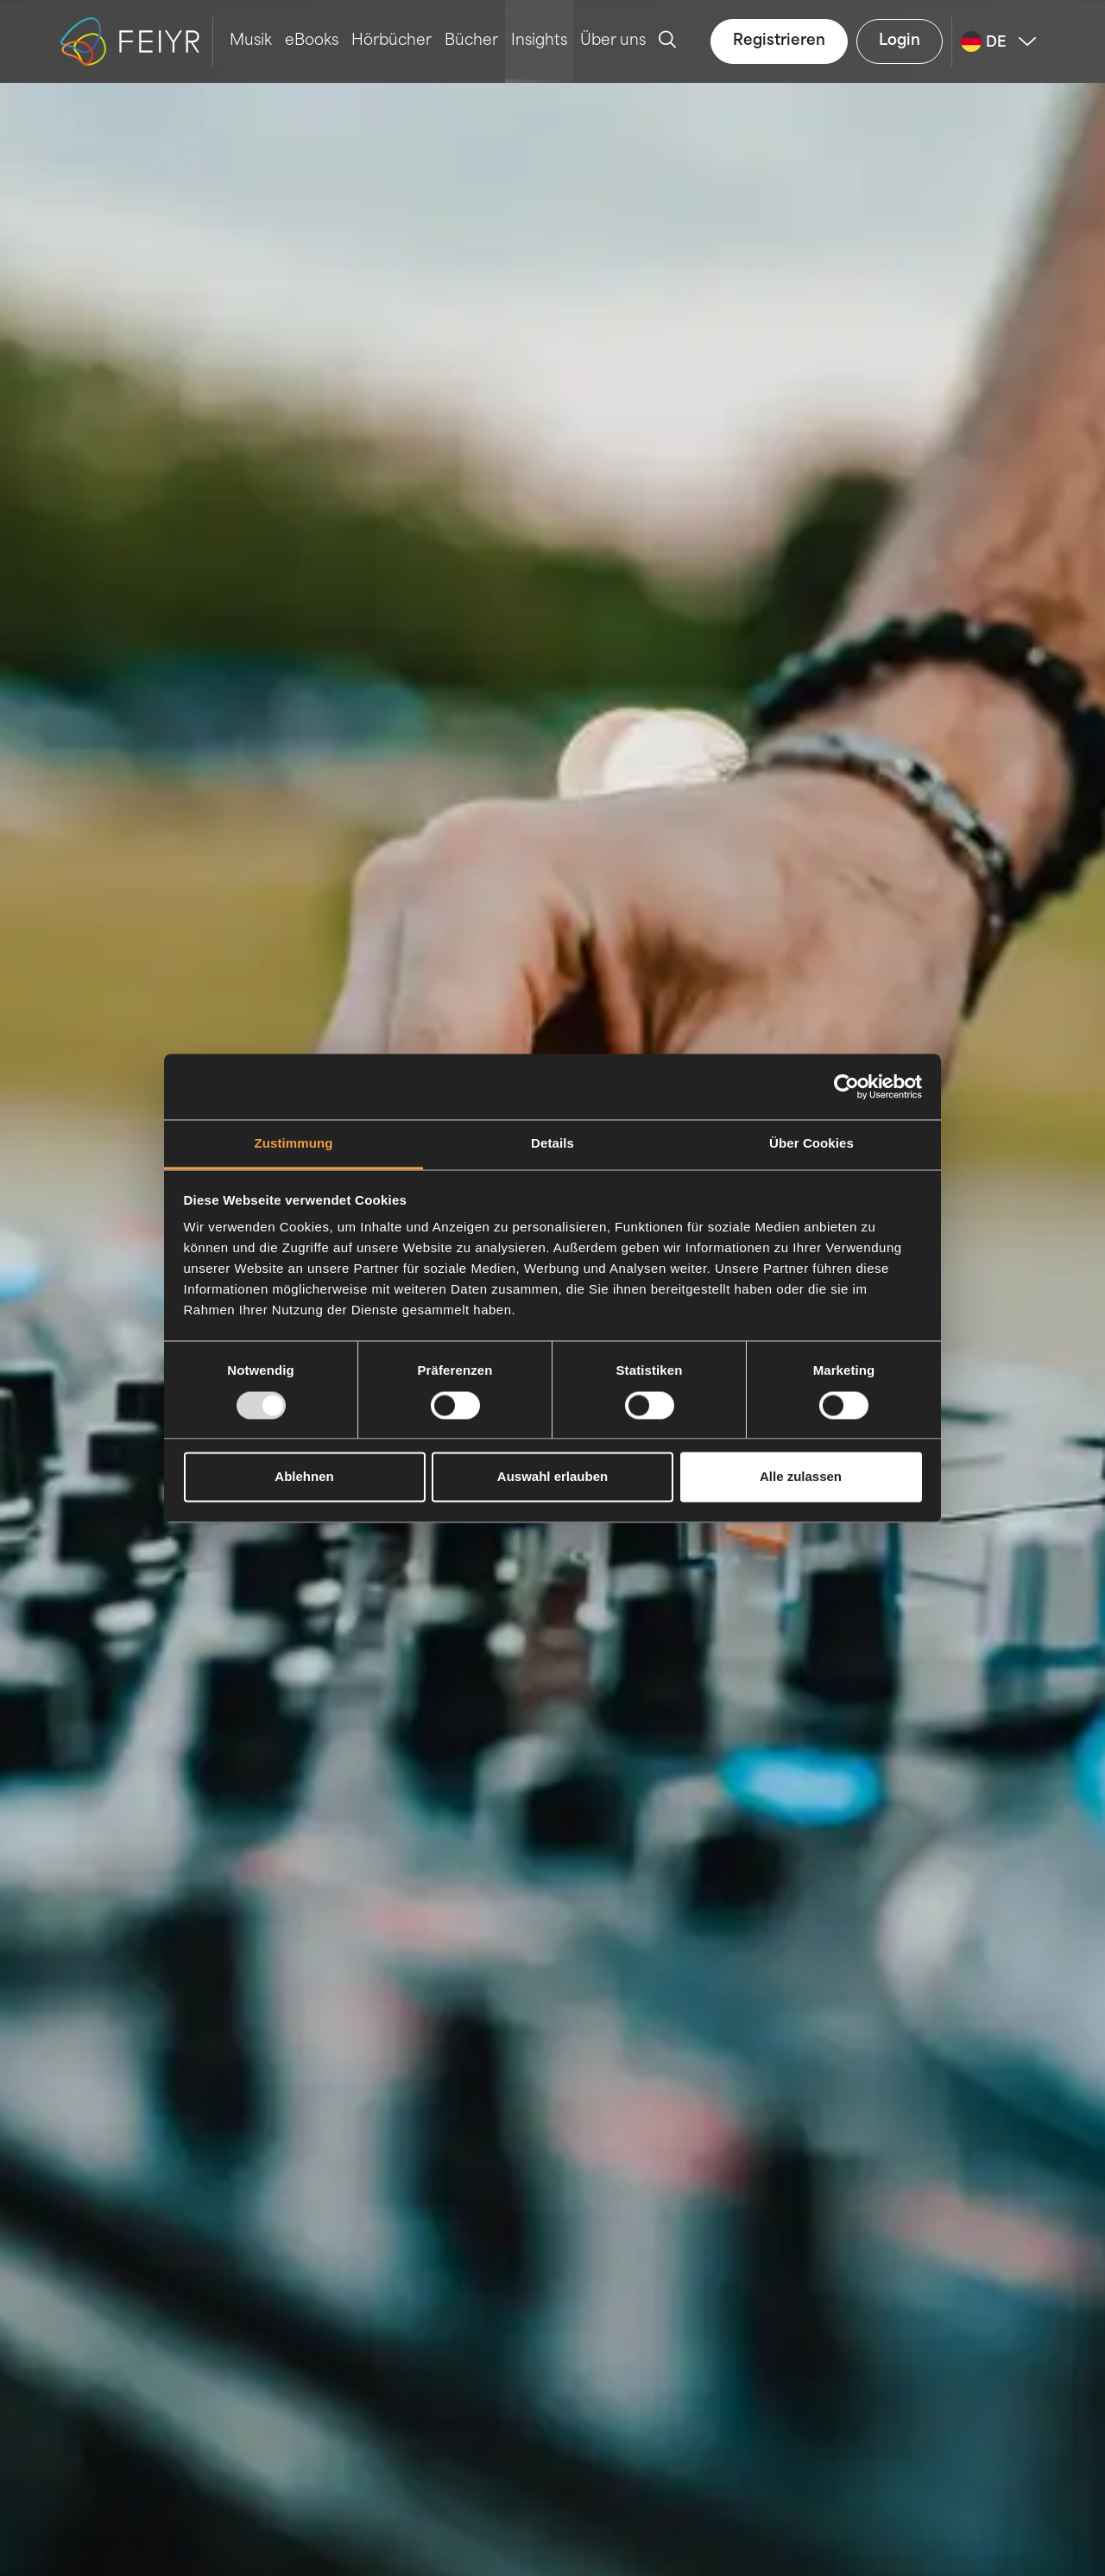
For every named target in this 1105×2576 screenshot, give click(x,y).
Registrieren (779, 41)
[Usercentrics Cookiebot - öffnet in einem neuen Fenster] (846, 1086)
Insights (539, 41)
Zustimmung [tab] (294, 1143)
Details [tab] (552, 1143)
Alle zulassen (801, 1477)
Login (899, 41)
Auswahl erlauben (552, 1477)
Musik (251, 41)
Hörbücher (391, 41)
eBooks (311, 41)
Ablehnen (304, 1477)
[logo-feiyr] (136, 41)
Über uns (613, 41)
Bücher (471, 41)
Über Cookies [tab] (811, 1143)
